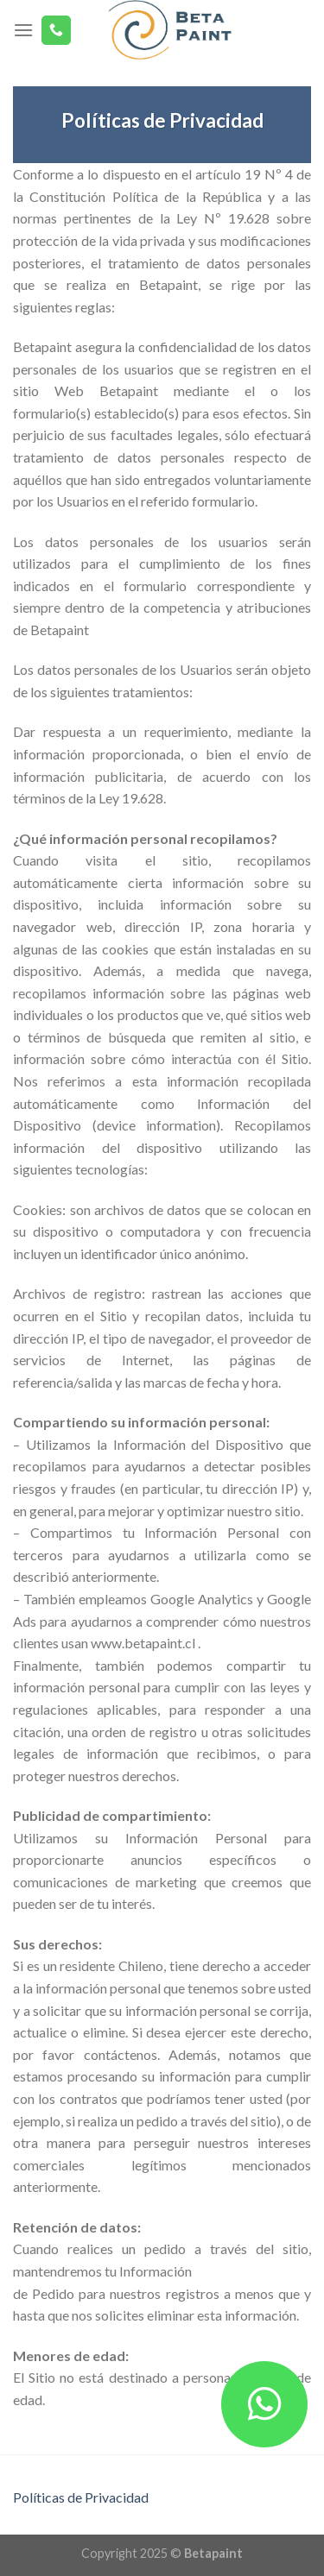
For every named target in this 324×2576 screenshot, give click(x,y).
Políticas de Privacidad (81, 2497)
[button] (264, 2404)
